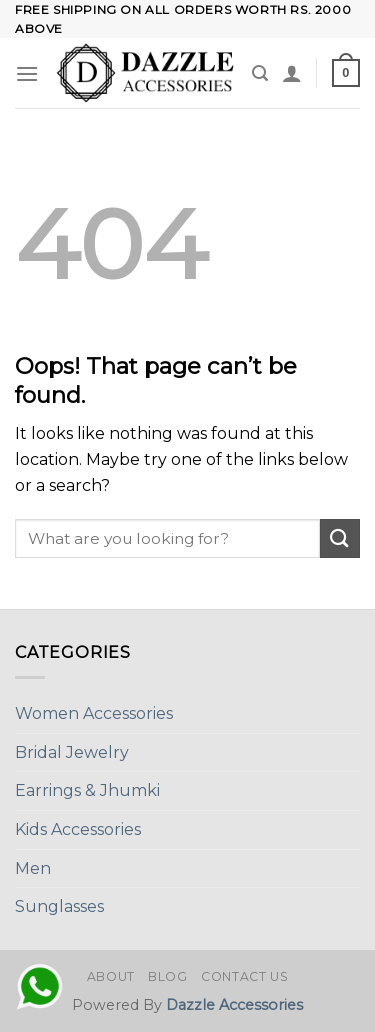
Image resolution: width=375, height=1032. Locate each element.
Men (33, 868)
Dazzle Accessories (234, 1005)
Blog (167, 976)
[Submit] (340, 538)
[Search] (260, 73)
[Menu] (27, 73)
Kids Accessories (78, 829)
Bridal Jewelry (72, 752)
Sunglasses (59, 906)
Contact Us (244, 976)
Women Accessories (94, 713)
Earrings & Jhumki (87, 790)
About (111, 976)
